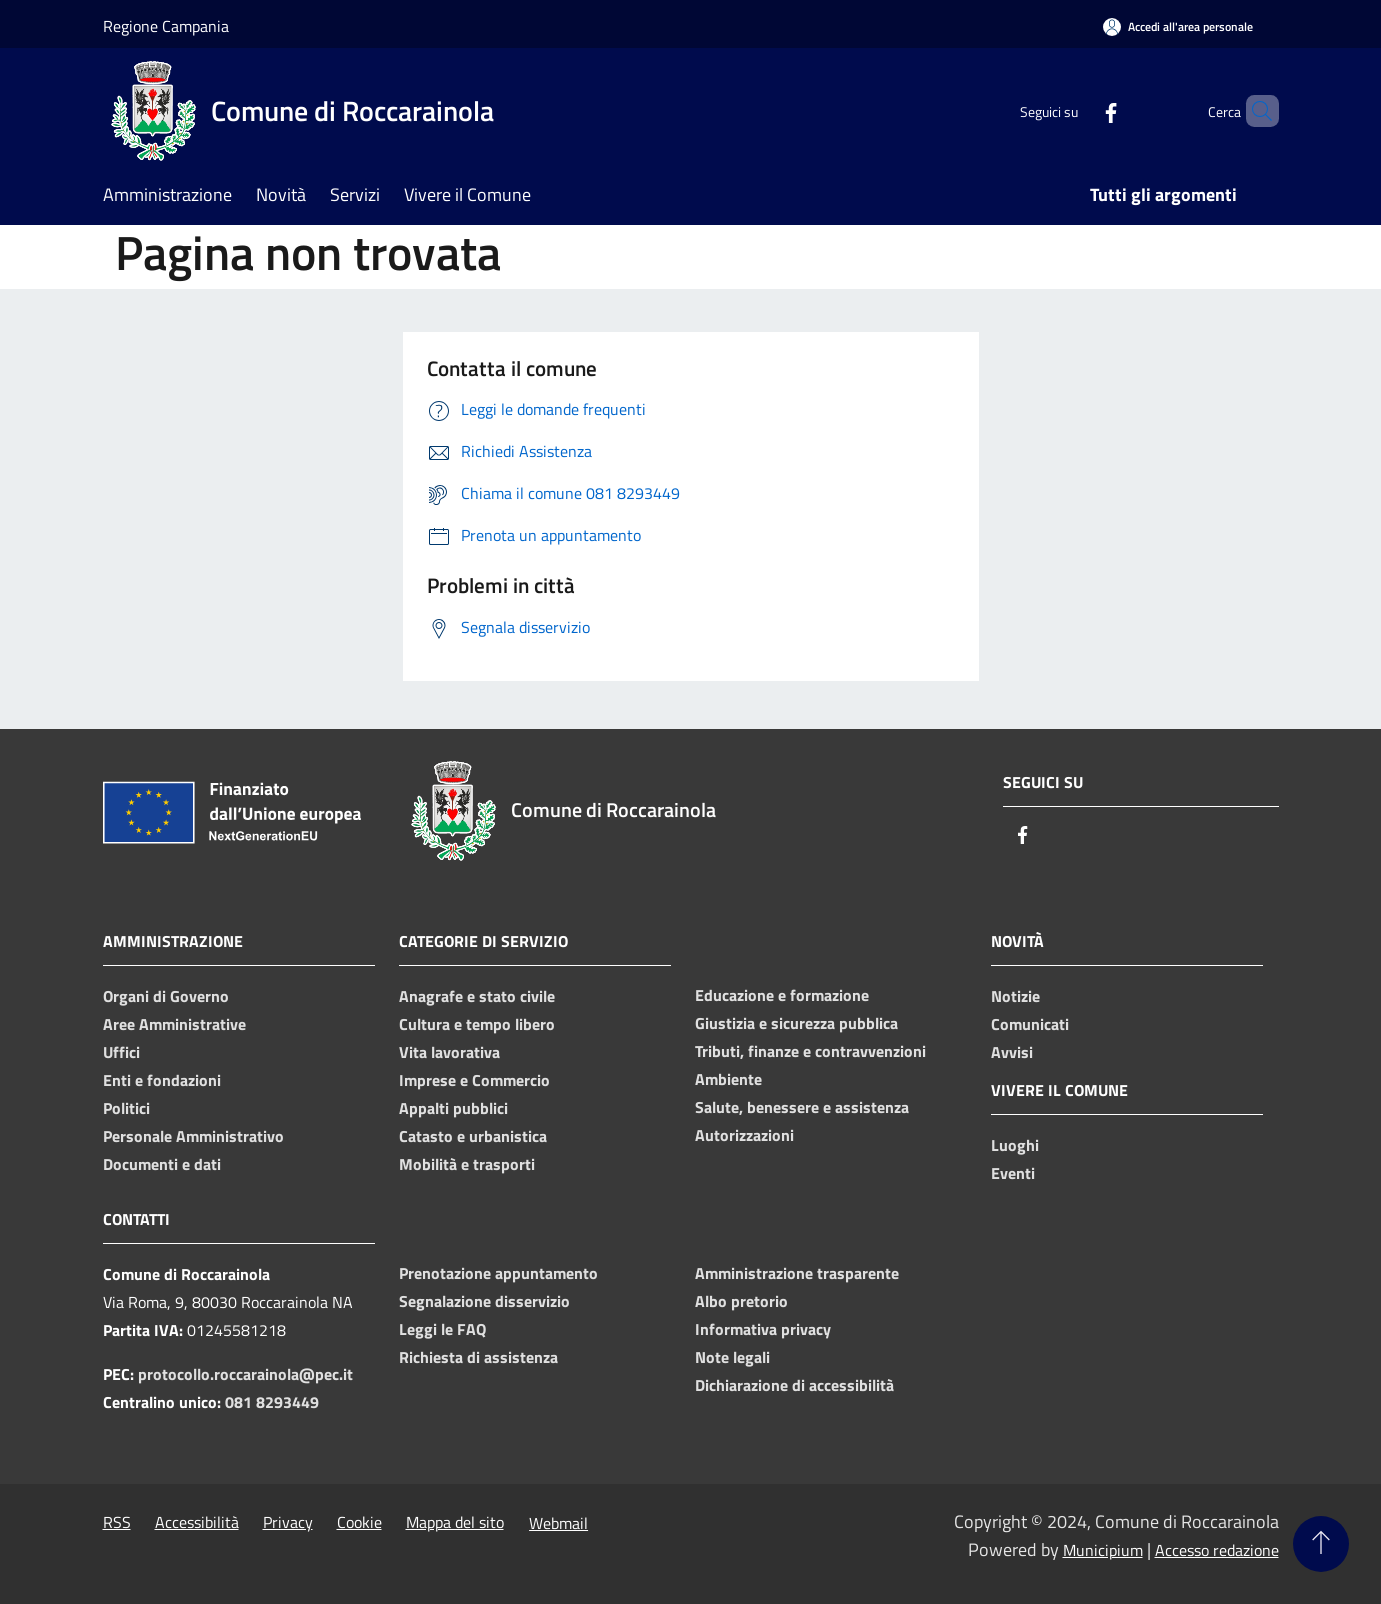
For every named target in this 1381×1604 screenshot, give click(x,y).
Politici (126, 1108)
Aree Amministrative (174, 1024)
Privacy (288, 1522)
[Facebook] (1077, 110)
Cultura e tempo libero (477, 1024)
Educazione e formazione (782, 995)
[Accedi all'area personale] (1178, 26)
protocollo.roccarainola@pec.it (245, 1374)
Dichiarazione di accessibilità (794, 1385)
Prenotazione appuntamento (498, 1273)
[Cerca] (1255, 111)
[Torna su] (1321, 1544)
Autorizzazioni (744, 1135)
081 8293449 (272, 1402)
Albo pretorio (741, 1301)
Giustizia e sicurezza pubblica (796, 1023)
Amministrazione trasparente (797, 1273)
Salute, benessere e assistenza (802, 1107)
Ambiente (728, 1079)
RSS (117, 1522)
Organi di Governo (166, 996)
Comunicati (1030, 1024)
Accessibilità (197, 1522)
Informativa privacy (763, 1329)
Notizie (1015, 996)
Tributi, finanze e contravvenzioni (810, 1051)
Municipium (1103, 1550)
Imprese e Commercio (474, 1080)
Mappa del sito (455, 1522)
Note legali (732, 1357)
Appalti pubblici (453, 1108)
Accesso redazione (1217, 1550)
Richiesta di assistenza (478, 1357)
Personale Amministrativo (193, 1136)
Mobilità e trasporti (467, 1164)
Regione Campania (166, 26)
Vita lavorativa (449, 1052)
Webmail (558, 1523)
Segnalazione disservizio (484, 1301)
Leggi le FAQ (442, 1329)
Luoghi (1015, 1145)
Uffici (121, 1052)
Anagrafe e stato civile (477, 996)
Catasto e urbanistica (473, 1136)
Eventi (1013, 1173)
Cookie (359, 1522)
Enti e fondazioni (162, 1080)
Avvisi (1012, 1052)
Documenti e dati (162, 1164)
